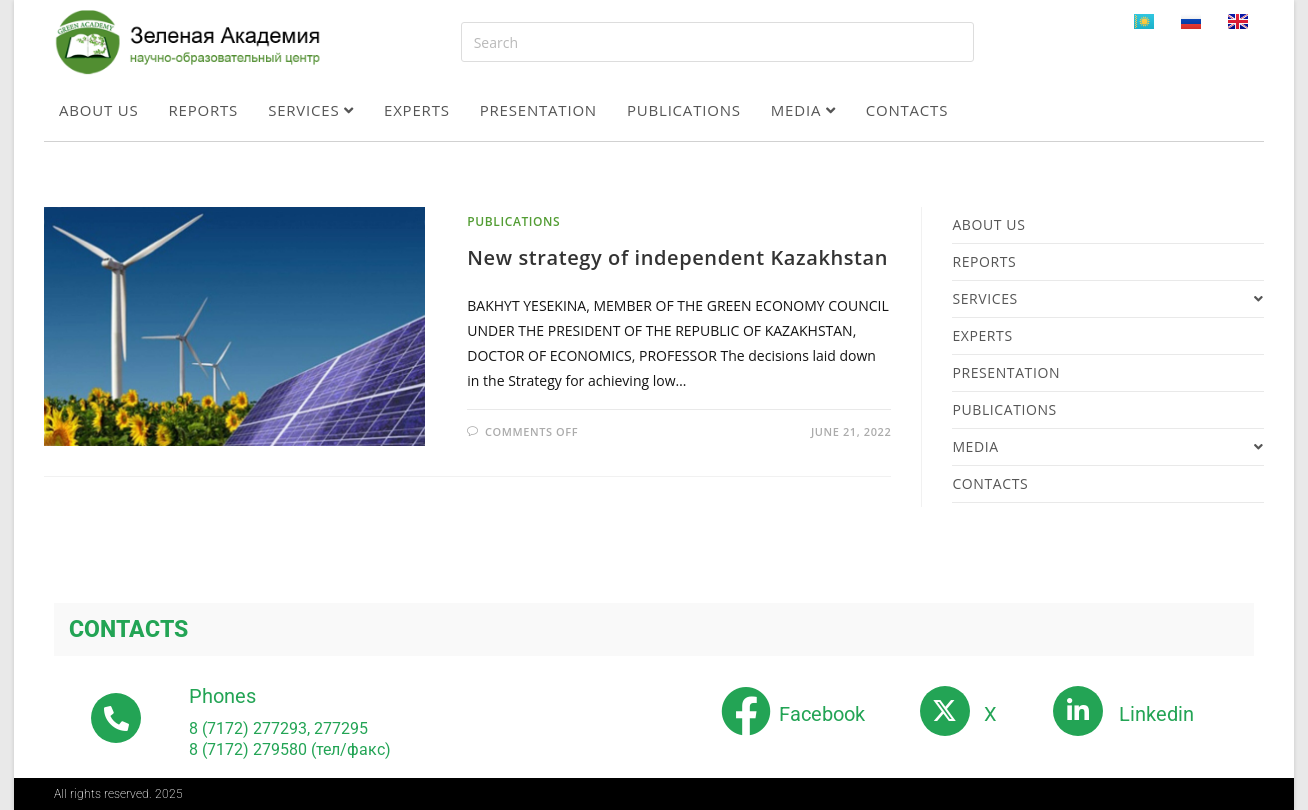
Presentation (538, 110)
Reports (204, 110)
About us (99, 110)
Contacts (907, 110)
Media (803, 110)
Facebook (822, 714)
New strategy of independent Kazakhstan (677, 257)
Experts (417, 110)
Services (311, 110)
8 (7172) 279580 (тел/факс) (290, 749)
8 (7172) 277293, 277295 (278, 728)
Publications (684, 110)
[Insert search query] (717, 42)
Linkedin (1156, 714)
